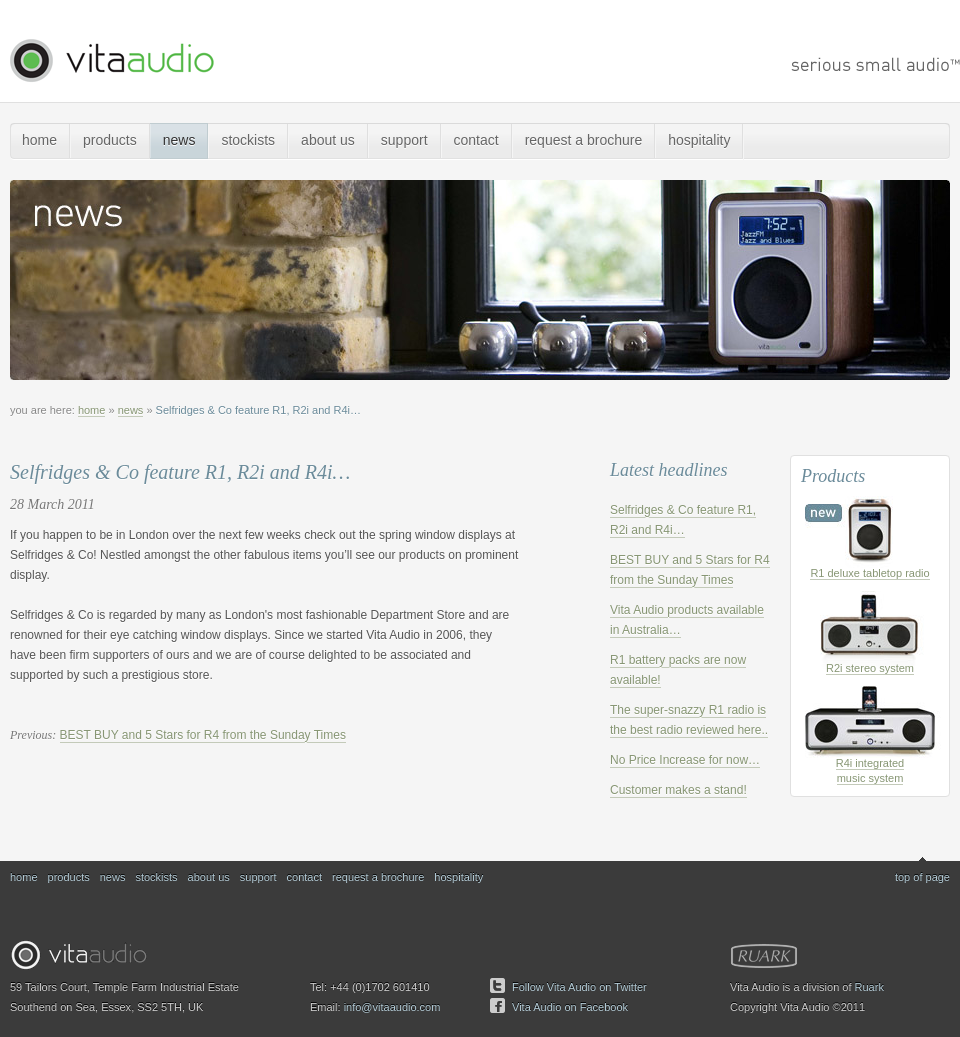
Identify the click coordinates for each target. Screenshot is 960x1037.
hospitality (699, 140)
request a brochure (584, 140)
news (179, 140)
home (39, 140)
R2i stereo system (870, 668)
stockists (248, 140)
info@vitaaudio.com (392, 1007)
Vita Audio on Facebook (570, 1007)
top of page (922, 877)
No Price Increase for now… (685, 760)
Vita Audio (111, 60)
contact (476, 140)
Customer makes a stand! (678, 790)
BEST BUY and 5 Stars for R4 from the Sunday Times (203, 735)
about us (328, 140)
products (110, 140)
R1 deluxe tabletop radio (869, 573)
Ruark (764, 956)
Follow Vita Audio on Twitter (579, 987)
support (404, 140)
